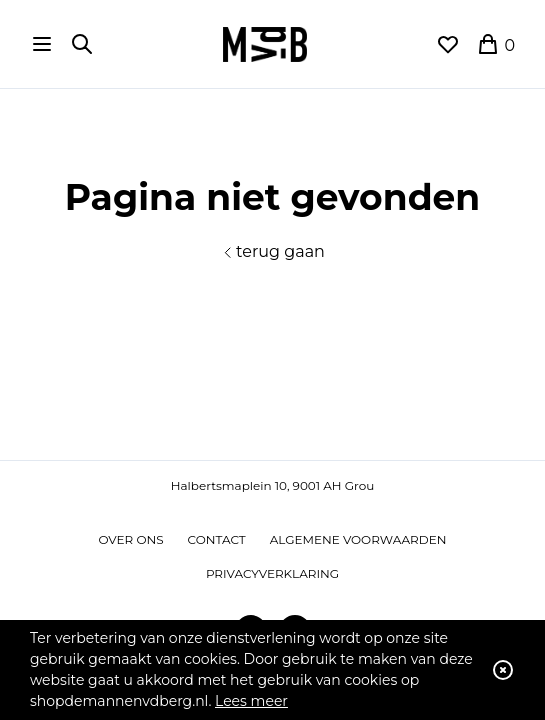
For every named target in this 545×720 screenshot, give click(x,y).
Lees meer (251, 701)
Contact (217, 539)
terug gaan (272, 251)
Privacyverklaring (272, 573)
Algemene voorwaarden (358, 539)
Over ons (131, 539)
